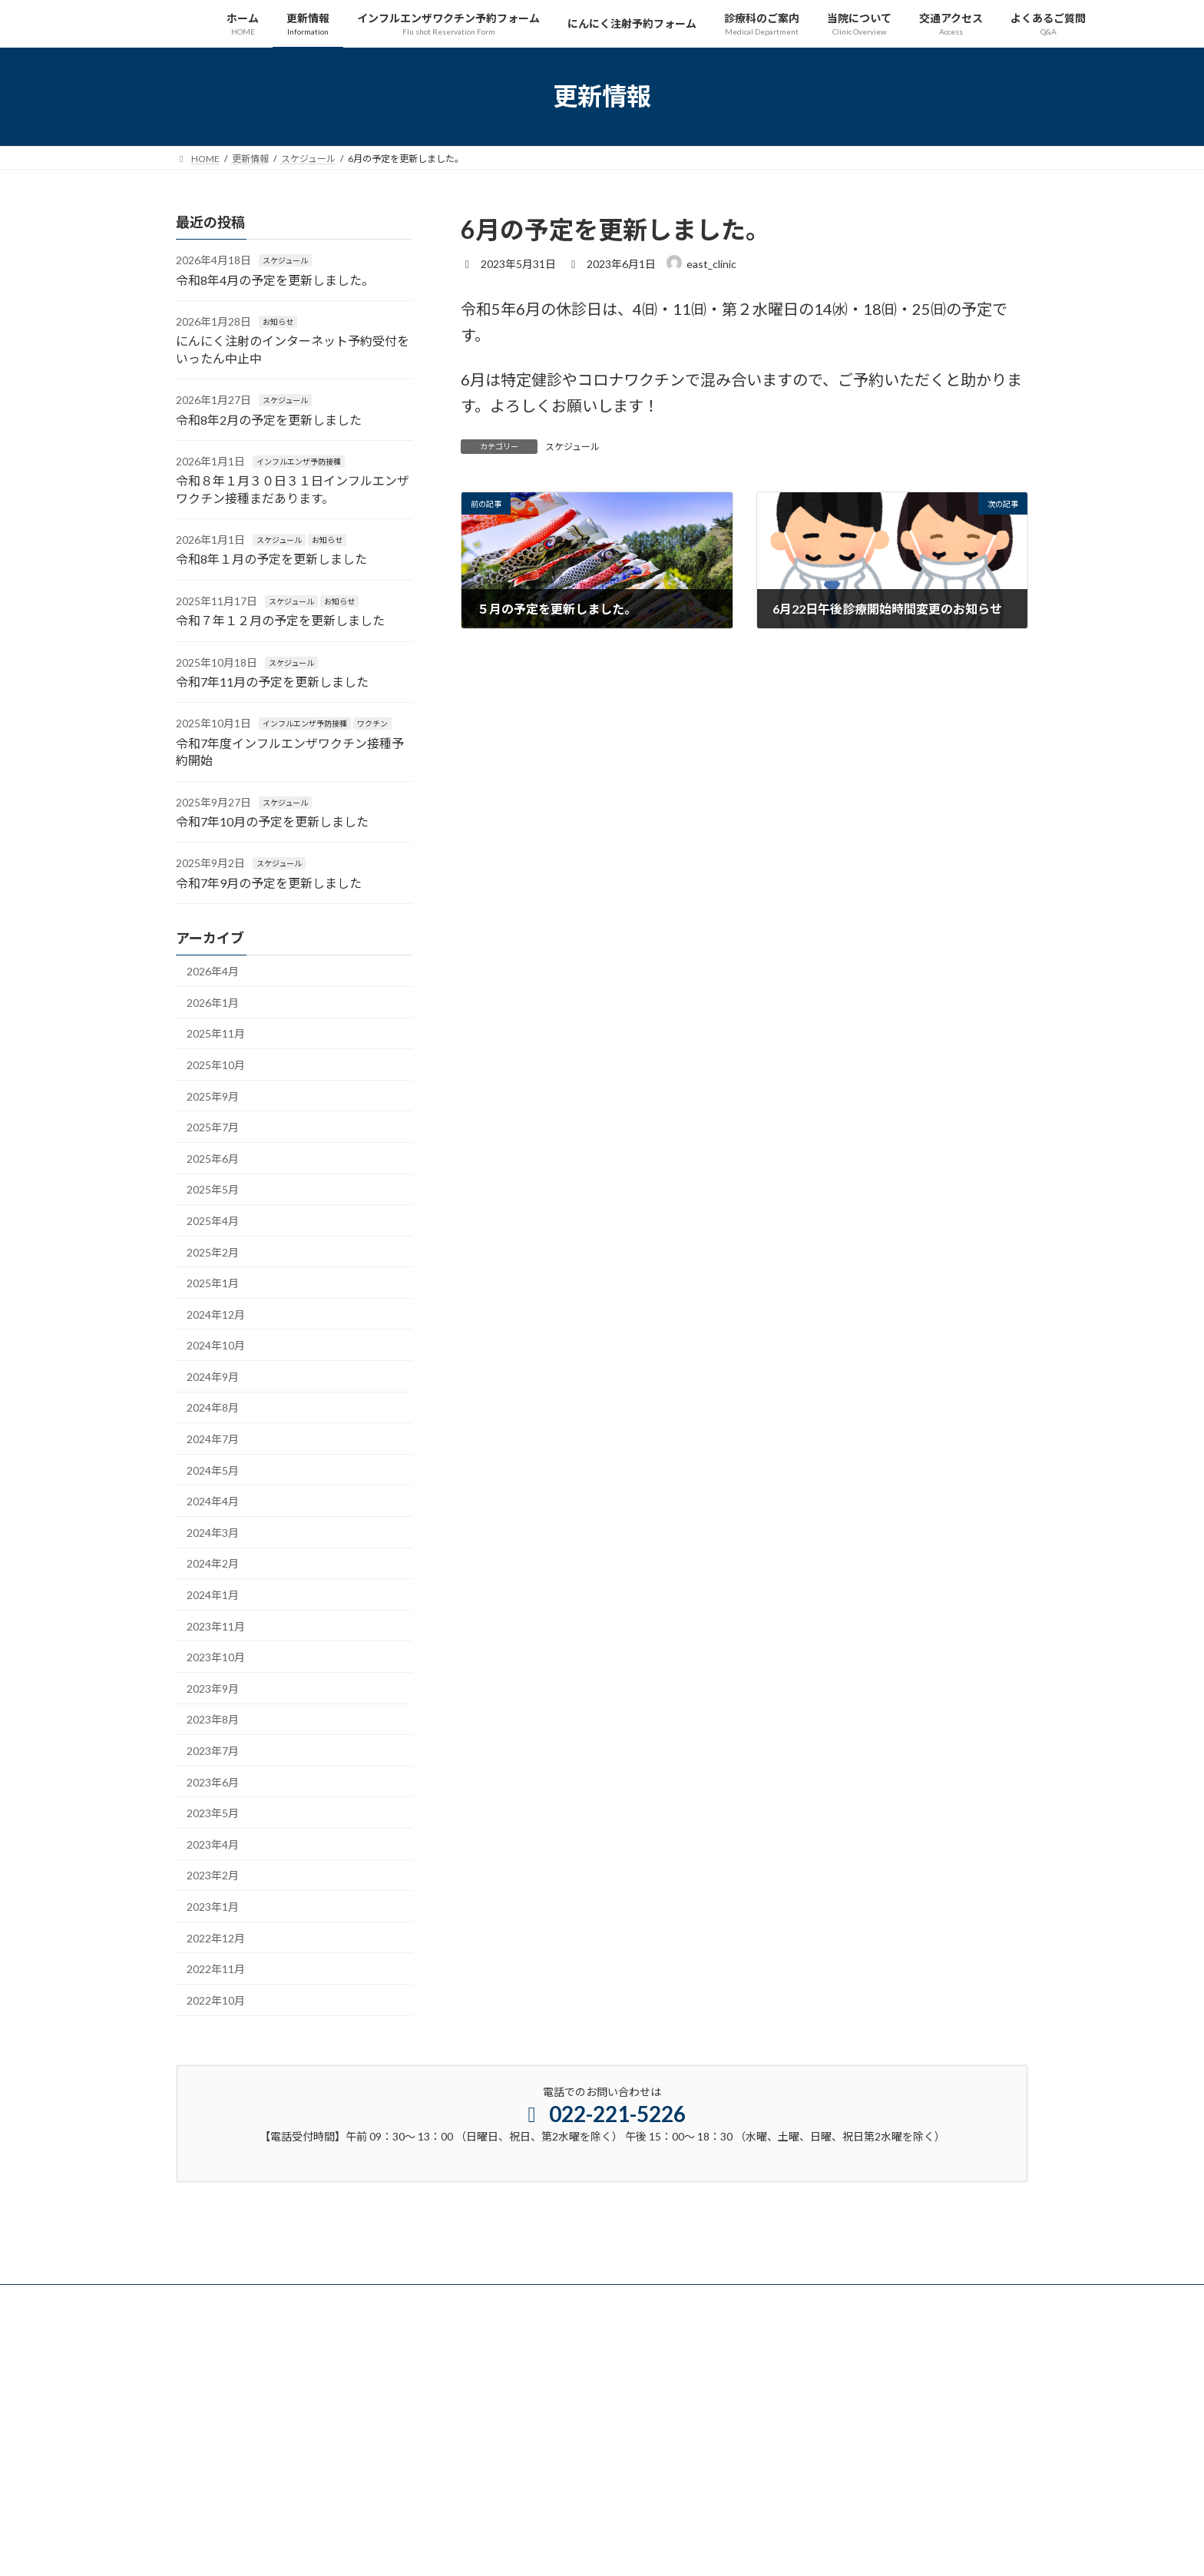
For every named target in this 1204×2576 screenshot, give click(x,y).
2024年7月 (213, 1438)
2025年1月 (213, 1283)
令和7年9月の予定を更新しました (269, 882)
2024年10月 (216, 1345)
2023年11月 (216, 1625)
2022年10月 (216, 1999)
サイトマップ (218, 2298)
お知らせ (278, 321)
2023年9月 (213, 1687)
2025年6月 (213, 1157)
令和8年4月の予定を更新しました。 (275, 279)
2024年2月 (213, 1563)
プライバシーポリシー (322, 2298)
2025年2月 (213, 1251)
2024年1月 (213, 1594)
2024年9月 (213, 1375)
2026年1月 (213, 1001)
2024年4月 (213, 1501)
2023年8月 (213, 1719)
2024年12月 (216, 1313)
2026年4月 (213, 971)
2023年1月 (213, 1906)
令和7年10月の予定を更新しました (272, 821)
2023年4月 (213, 1843)
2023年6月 (213, 1781)
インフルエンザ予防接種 (298, 461)
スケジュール (572, 446)
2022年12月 (216, 1937)
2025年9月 (213, 1095)
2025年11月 (216, 1033)
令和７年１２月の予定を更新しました (280, 620)
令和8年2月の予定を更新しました (269, 419)
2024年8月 (213, 1407)
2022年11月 (216, 1968)
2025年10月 (216, 1064)
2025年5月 (213, 1189)
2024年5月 (213, 1469)
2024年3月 (213, 1531)
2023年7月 (213, 1750)
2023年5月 (213, 1812)
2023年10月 (216, 1657)
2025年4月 (213, 1220)
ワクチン (372, 723)
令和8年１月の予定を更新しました (271, 558)
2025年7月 (213, 1127)
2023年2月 (213, 1875)
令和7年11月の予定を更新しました (272, 681)
